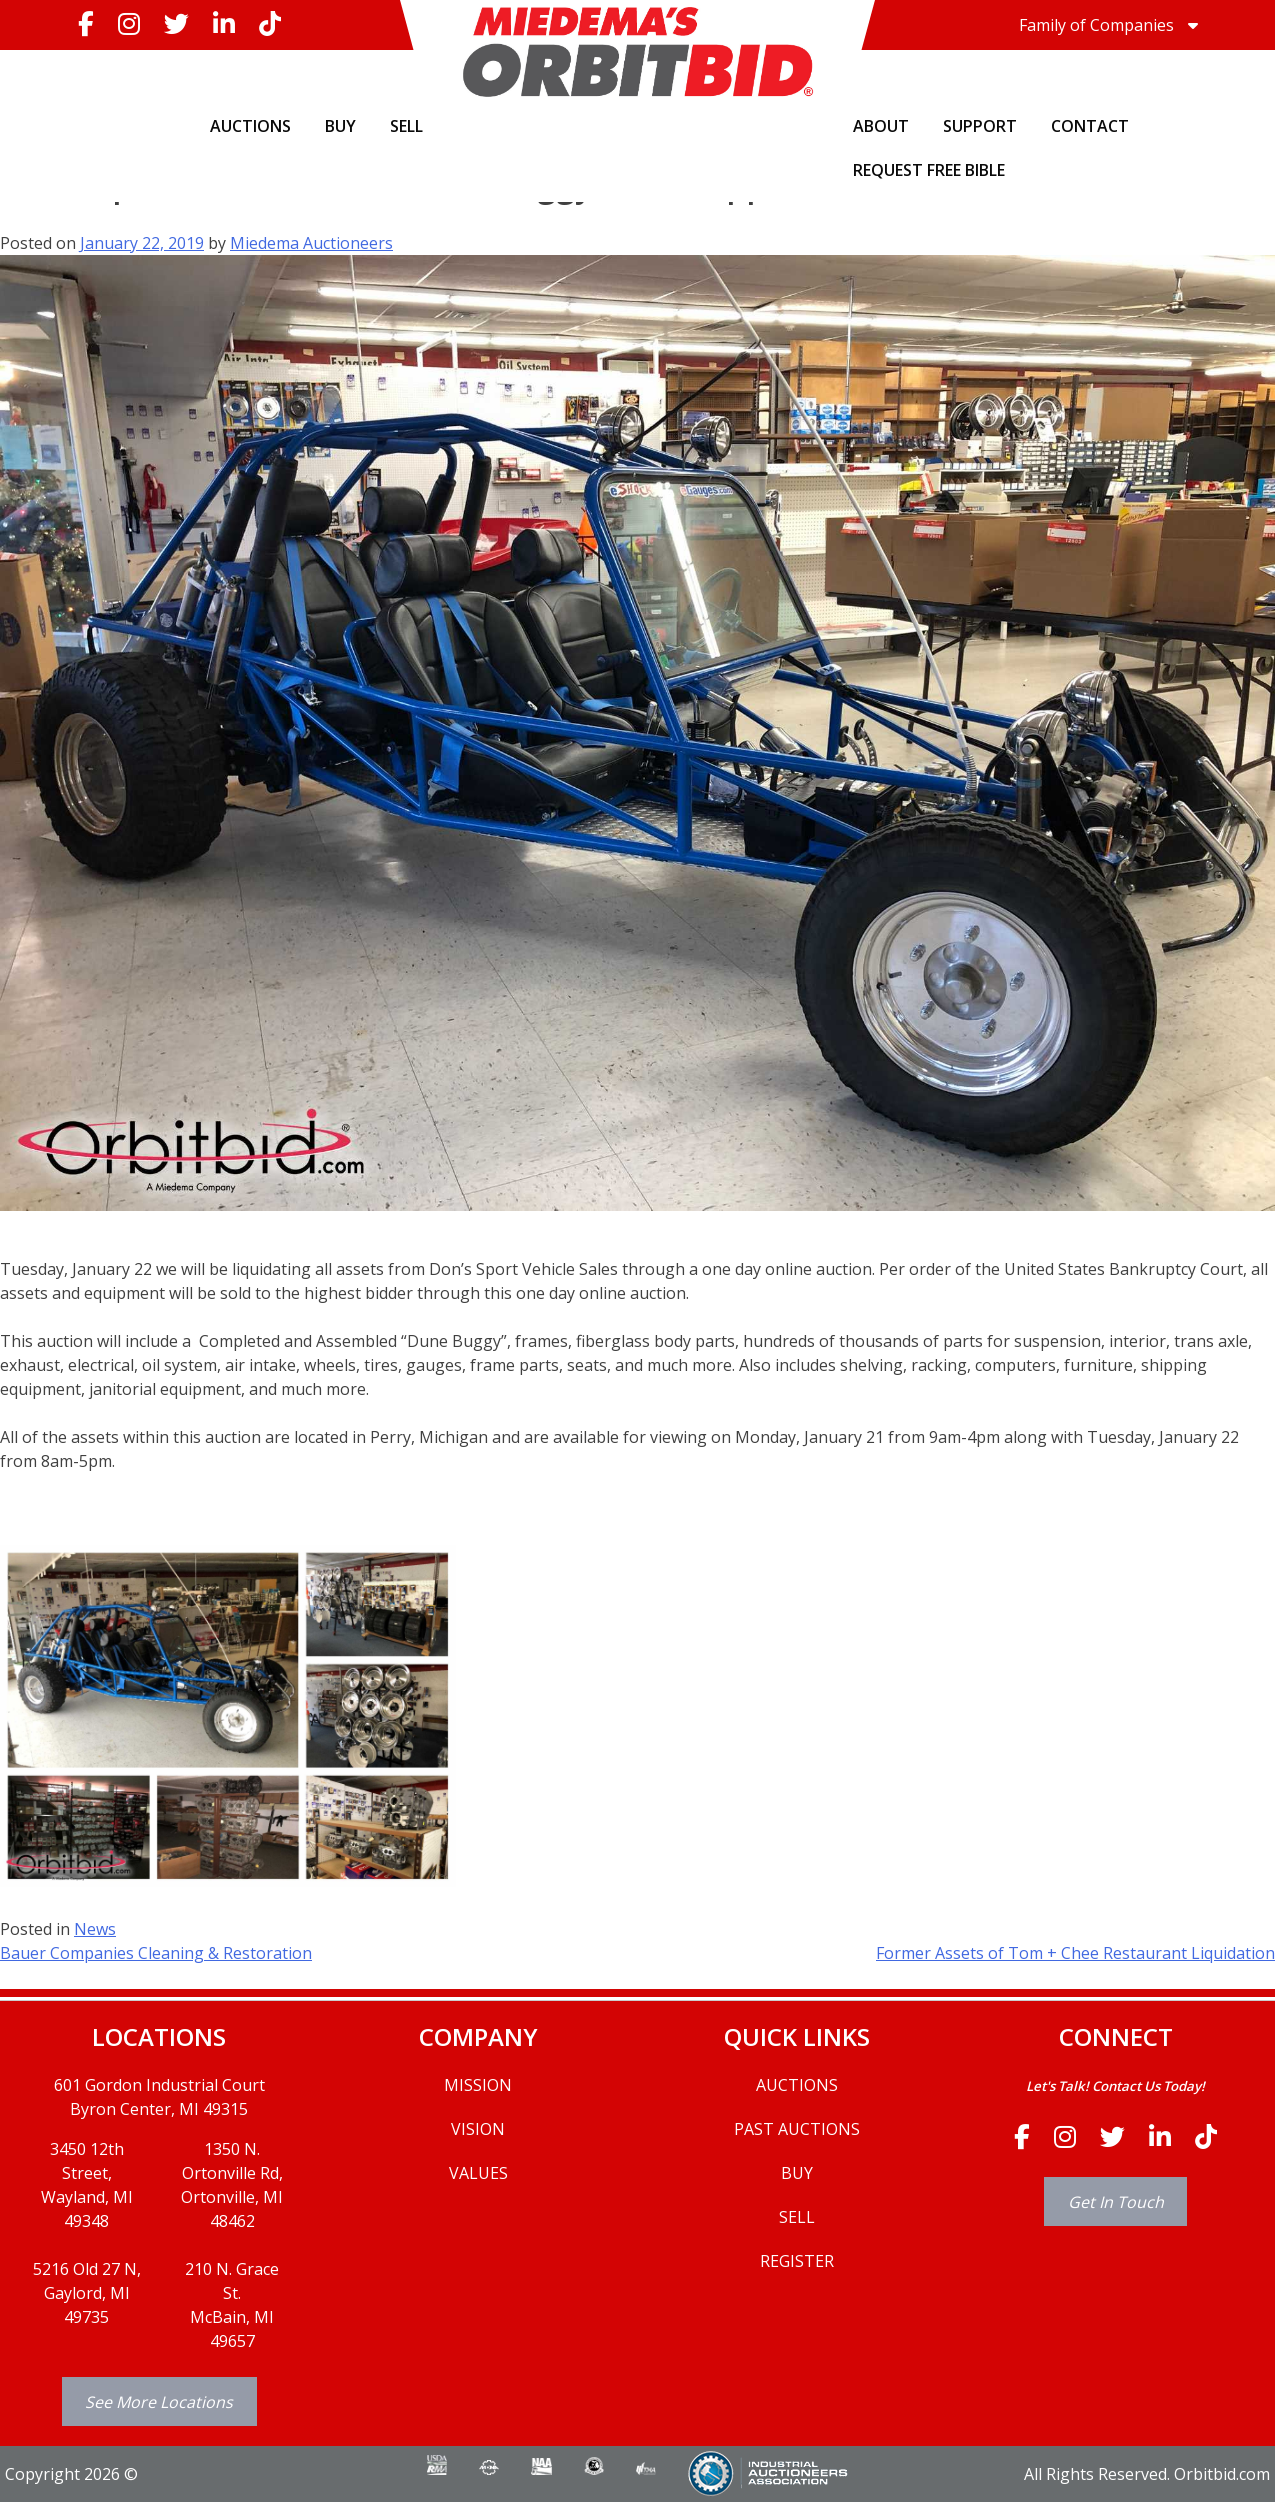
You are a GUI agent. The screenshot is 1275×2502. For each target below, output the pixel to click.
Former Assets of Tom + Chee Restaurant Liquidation (1075, 1953)
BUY (340, 126)
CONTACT (1090, 126)
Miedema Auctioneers (311, 243)
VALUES (478, 2173)
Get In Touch (1116, 2202)
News (95, 1929)
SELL (406, 126)
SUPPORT (980, 126)
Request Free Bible (929, 170)
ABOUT (881, 126)
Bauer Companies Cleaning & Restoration (156, 1953)
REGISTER (797, 2261)
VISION (478, 2129)
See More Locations (159, 2402)
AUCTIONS (250, 126)
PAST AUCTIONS (797, 2129)
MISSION (478, 2085)
